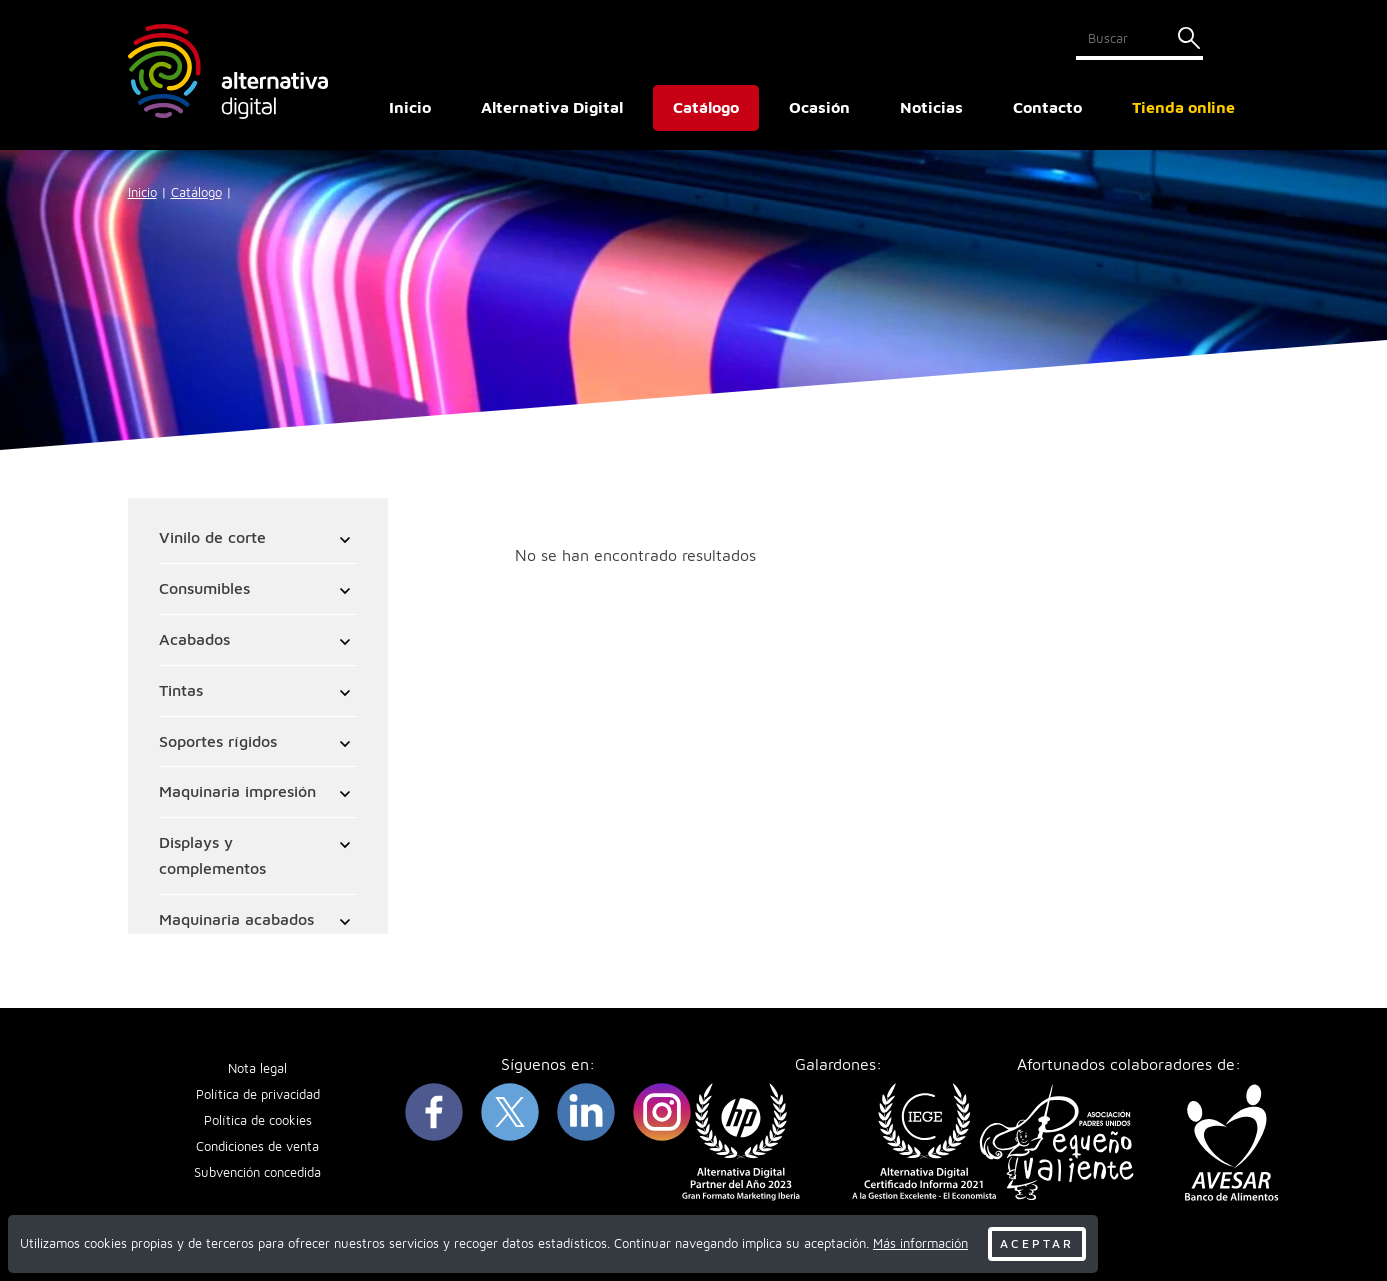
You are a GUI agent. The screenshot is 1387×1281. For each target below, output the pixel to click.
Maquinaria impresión (238, 792)
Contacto (1047, 107)
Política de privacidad (258, 1096)
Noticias (931, 107)
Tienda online (1183, 107)
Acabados (195, 640)
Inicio (410, 107)
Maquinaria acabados (237, 920)
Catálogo (196, 192)
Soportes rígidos (219, 742)
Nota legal (257, 1070)
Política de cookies (258, 1122)
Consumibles (205, 589)
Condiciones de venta (257, 1148)
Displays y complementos (213, 856)
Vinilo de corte (213, 538)
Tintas (182, 691)
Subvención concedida (257, 1173)
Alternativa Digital (552, 107)
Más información (920, 1243)
